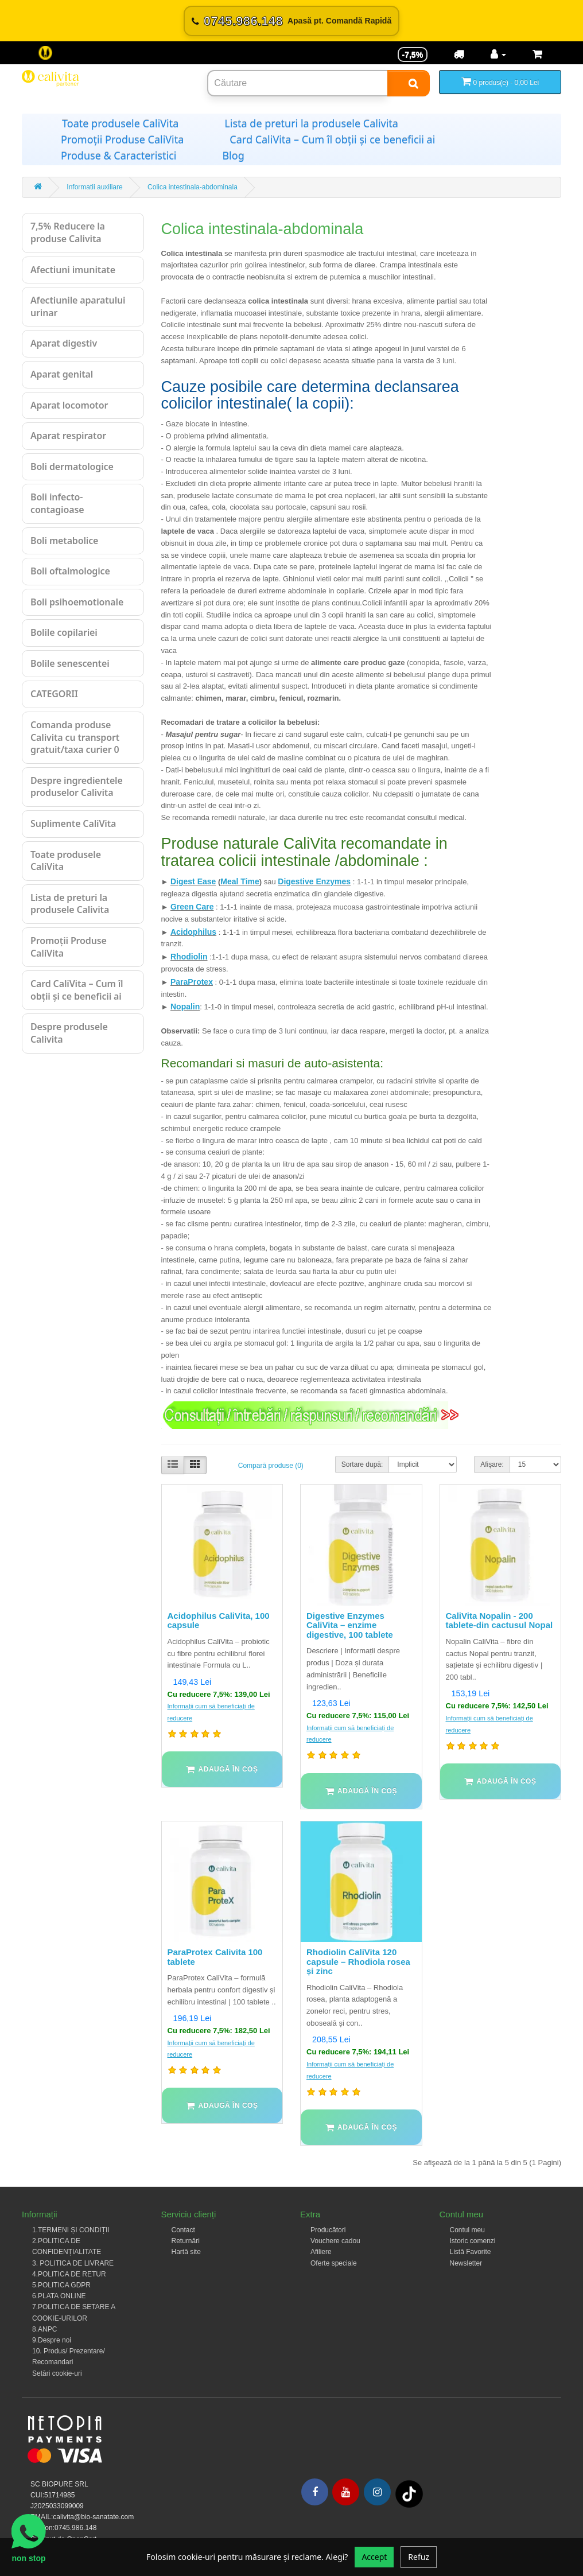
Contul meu (467, 2230)
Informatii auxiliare (94, 187)
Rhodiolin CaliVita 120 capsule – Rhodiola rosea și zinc (358, 1961)
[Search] (408, 83)
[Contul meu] (498, 54)
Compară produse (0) (271, 1466)
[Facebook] (314, 2491)
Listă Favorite (470, 2252)
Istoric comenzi (473, 2241)
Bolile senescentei (70, 663)
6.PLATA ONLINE (59, 2296)
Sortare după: (362, 1464)
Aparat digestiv (63, 343)
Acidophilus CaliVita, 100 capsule (219, 1620)
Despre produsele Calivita (69, 1033)
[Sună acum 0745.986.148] (291, 21)
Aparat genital (61, 374)
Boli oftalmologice (70, 571)
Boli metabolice (64, 540)
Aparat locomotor (69, 405)
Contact (183, 2230)
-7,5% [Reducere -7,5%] (412, 54)
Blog (233, 155)
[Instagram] (377, 2491)
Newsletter (466, 2263)
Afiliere (321, 2252)
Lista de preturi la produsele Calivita (311, 123)
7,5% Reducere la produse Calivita (67, 232)
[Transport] (459, 54)
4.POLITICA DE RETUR (69, 2274)
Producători (327, 2230)
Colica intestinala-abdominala (192, 187)
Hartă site (186, 2252)
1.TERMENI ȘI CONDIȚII (71, 2230)
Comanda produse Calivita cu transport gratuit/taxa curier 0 (74, 737)
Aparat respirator (68, 435)
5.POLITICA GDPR (61, 2285)
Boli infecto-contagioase (57, 503)
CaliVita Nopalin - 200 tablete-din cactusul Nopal (499, 1620)
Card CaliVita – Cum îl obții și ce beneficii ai (332, 139)
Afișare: (492, 1464)
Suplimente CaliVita (73, 823)
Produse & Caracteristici (118, 155)
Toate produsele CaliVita (120, 123)
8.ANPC (44, 2329)
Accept (374, 2556)
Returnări (186, 2241)
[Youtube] (345, 2491)
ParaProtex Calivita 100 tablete (215, 1957)
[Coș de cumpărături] (537, 54)
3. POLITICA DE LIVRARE (73, 2263)
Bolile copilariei (64, 632)
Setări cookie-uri (57, 2373)
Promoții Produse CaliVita (122, 139)
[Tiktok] (409, 2493)
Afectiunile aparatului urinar (77, 306)
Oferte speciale (333, 2263)
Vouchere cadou (335, 2241)
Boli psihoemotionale (76, 602)
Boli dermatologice (72, 466)
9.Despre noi (51, 2340)
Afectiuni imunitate (72, 269)
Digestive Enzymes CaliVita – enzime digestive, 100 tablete (349, 1625)
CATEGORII (54, 693)
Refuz (418, 2556)
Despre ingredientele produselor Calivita (76, 786)
